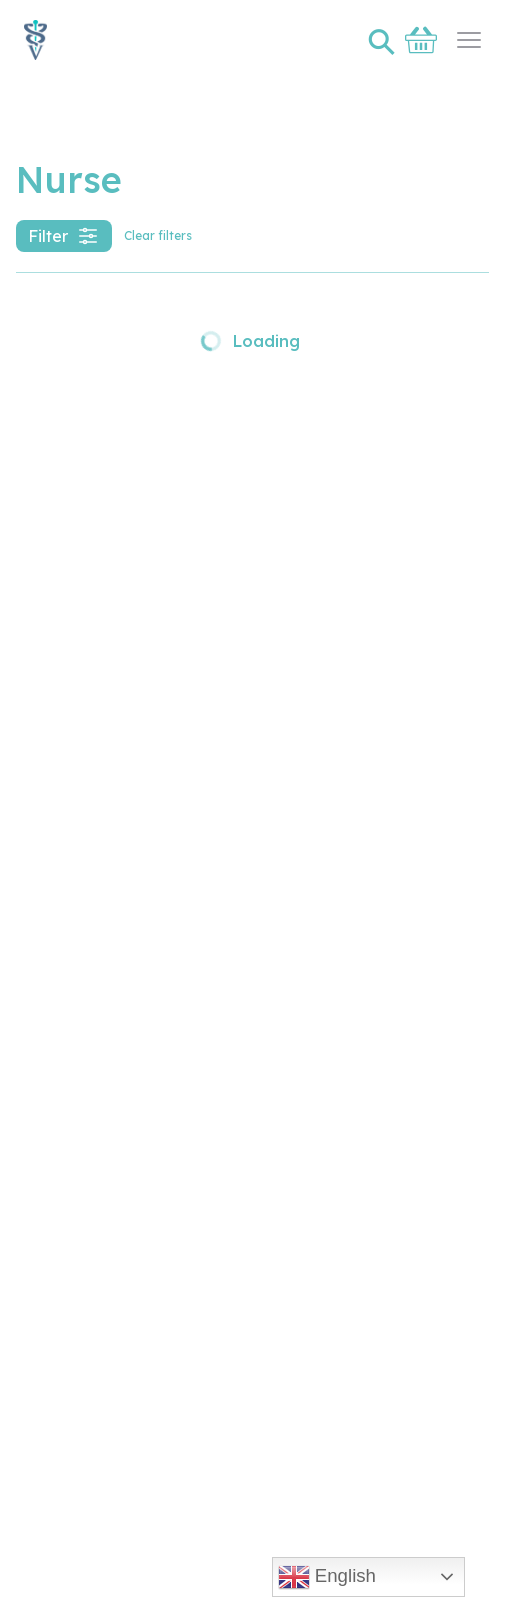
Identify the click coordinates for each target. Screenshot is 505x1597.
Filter (64, 236)
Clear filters (158, 235)
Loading (250, 341)
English (327, 1577)
